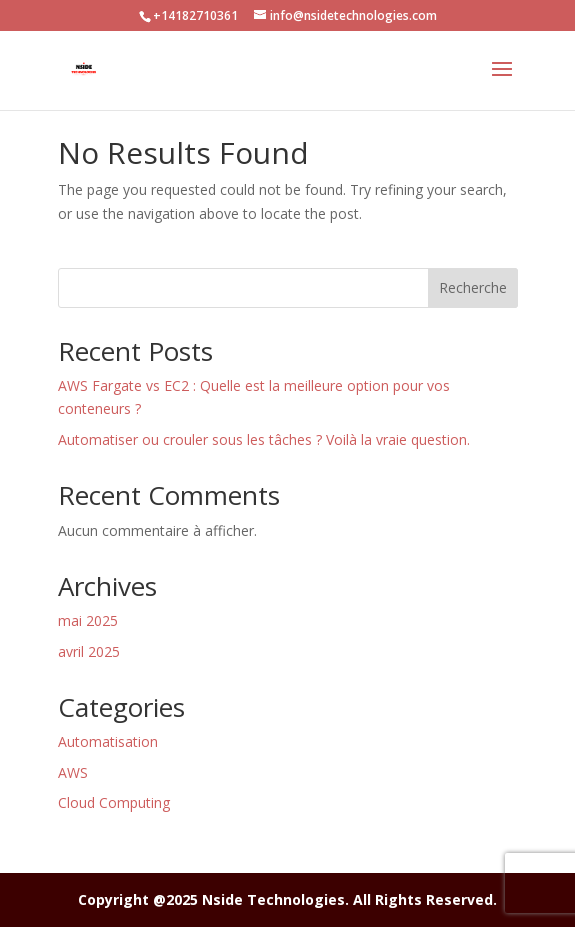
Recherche (473, 287)
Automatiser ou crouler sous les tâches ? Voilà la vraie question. (264, 439)
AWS (73, 772)
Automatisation (108, 741)
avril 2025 (89, 651)
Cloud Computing (114, 802)
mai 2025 (88, 620)
